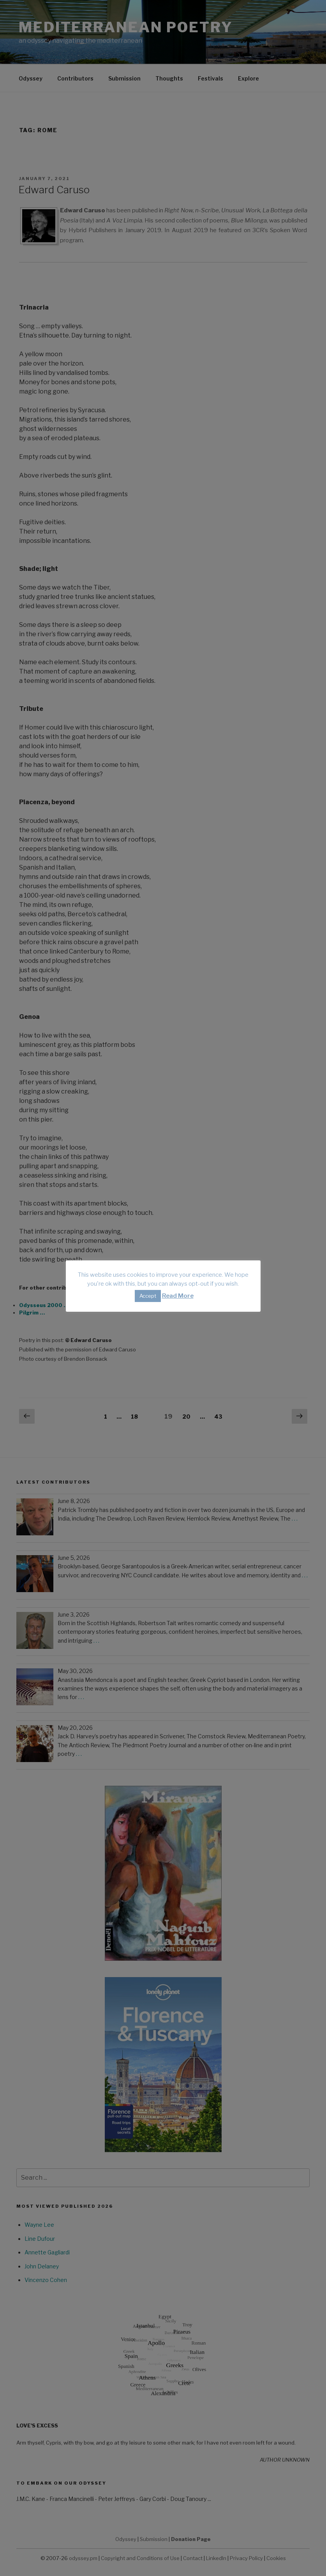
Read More (178, 1295)
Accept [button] (147, 1296)
